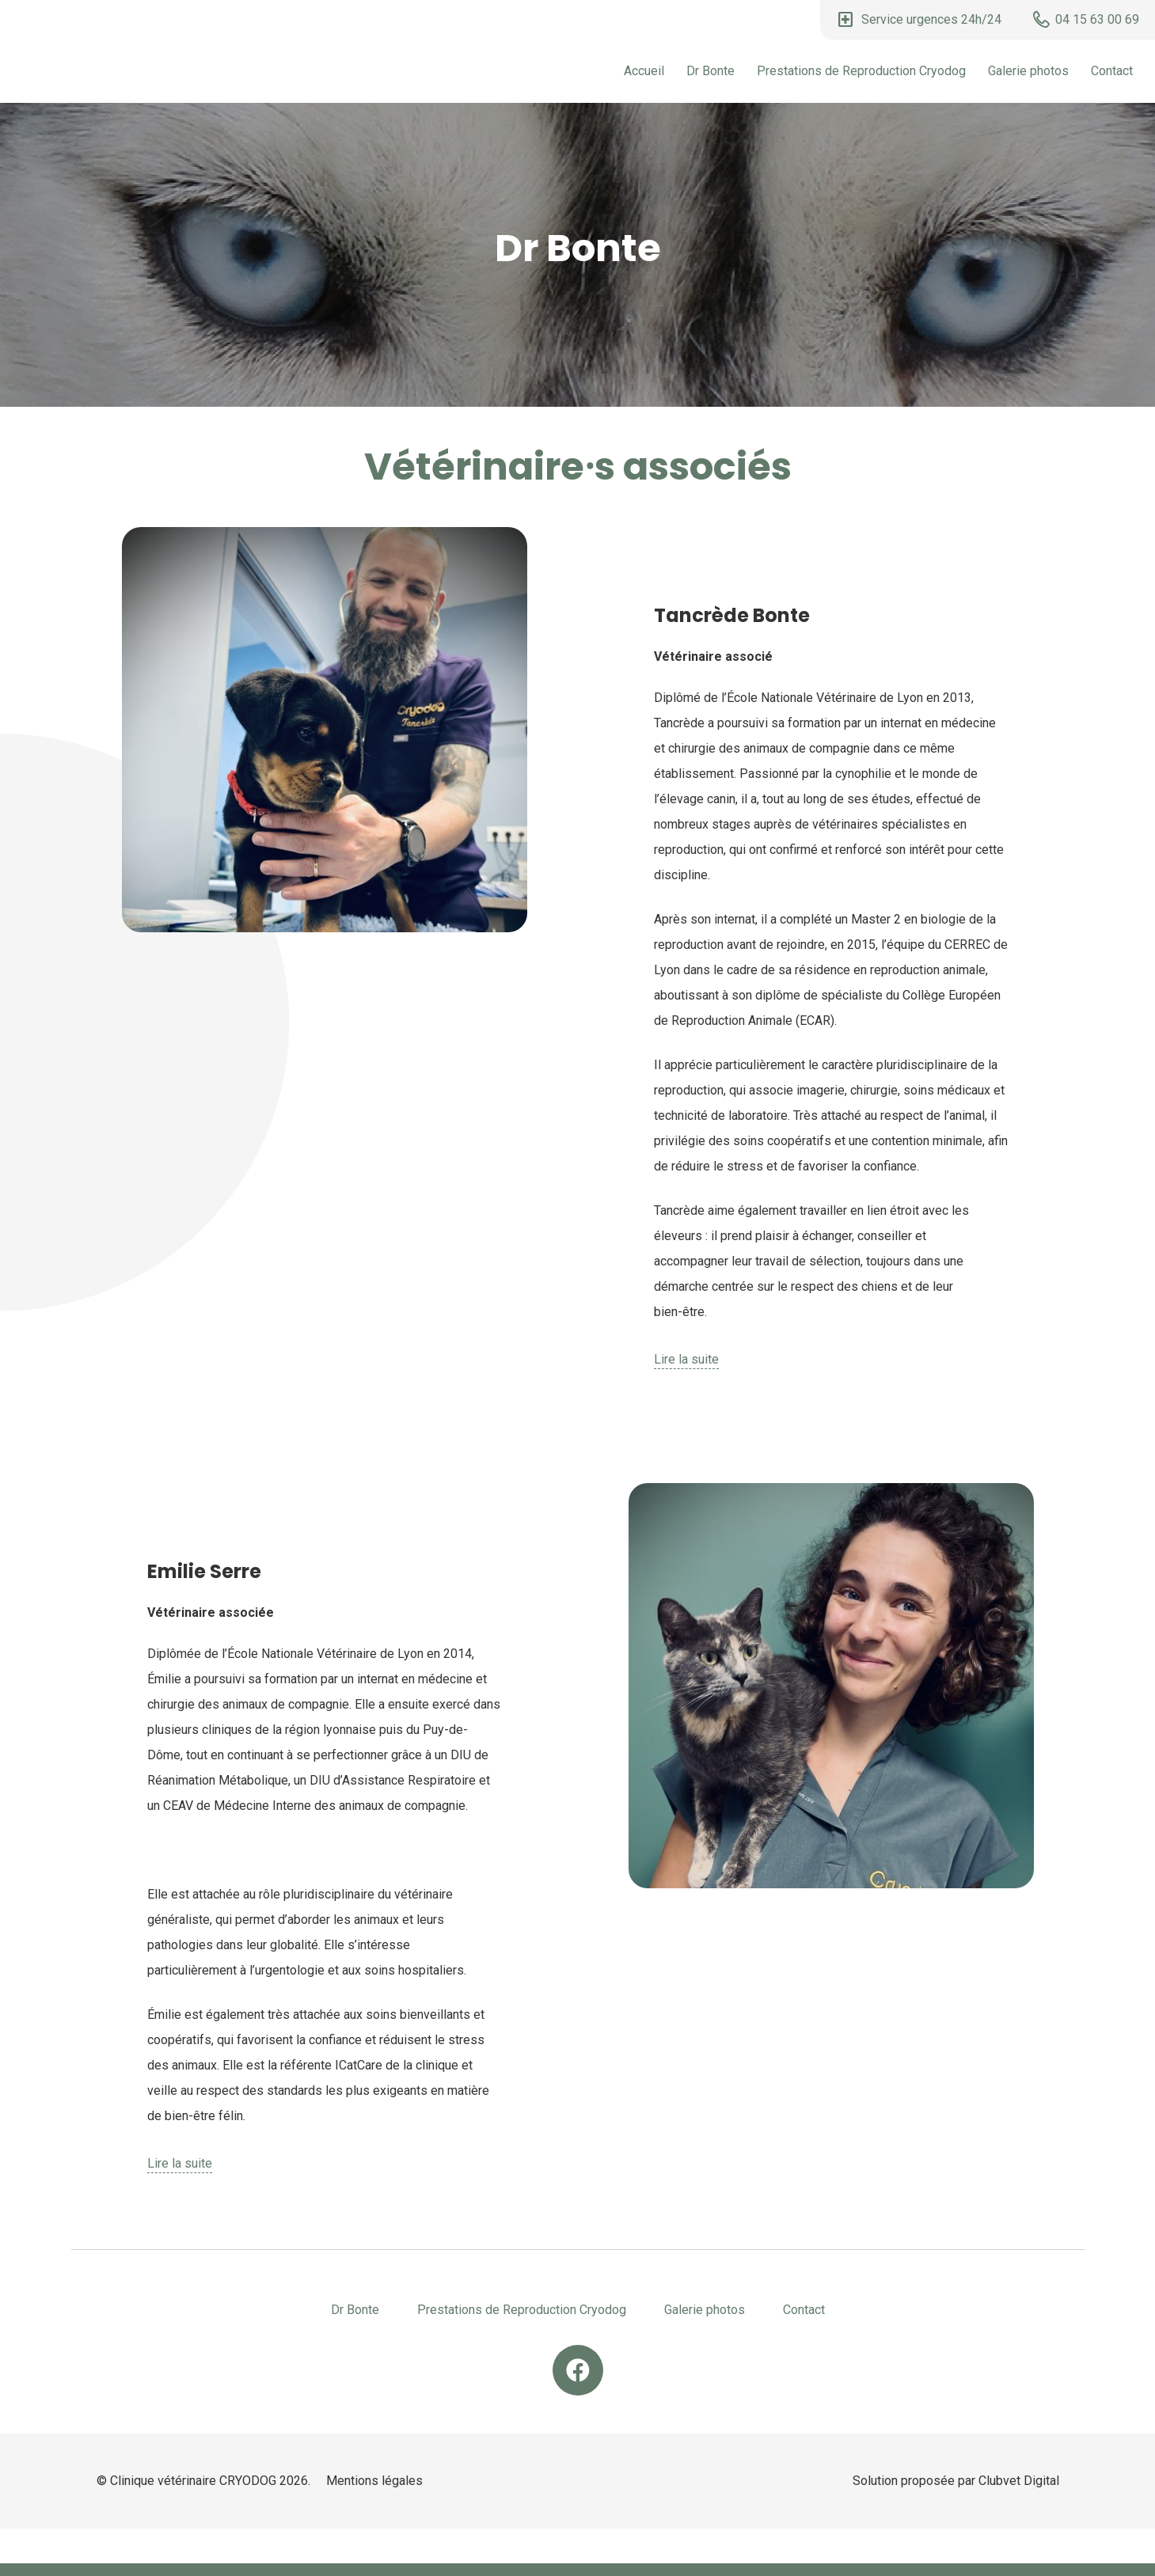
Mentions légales (374, 2480)
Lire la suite (686, 1359)
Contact (1112, 70)
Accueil (644, 70)
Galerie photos (1028, 70)
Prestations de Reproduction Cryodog (861, 70)
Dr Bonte (710, 70)
